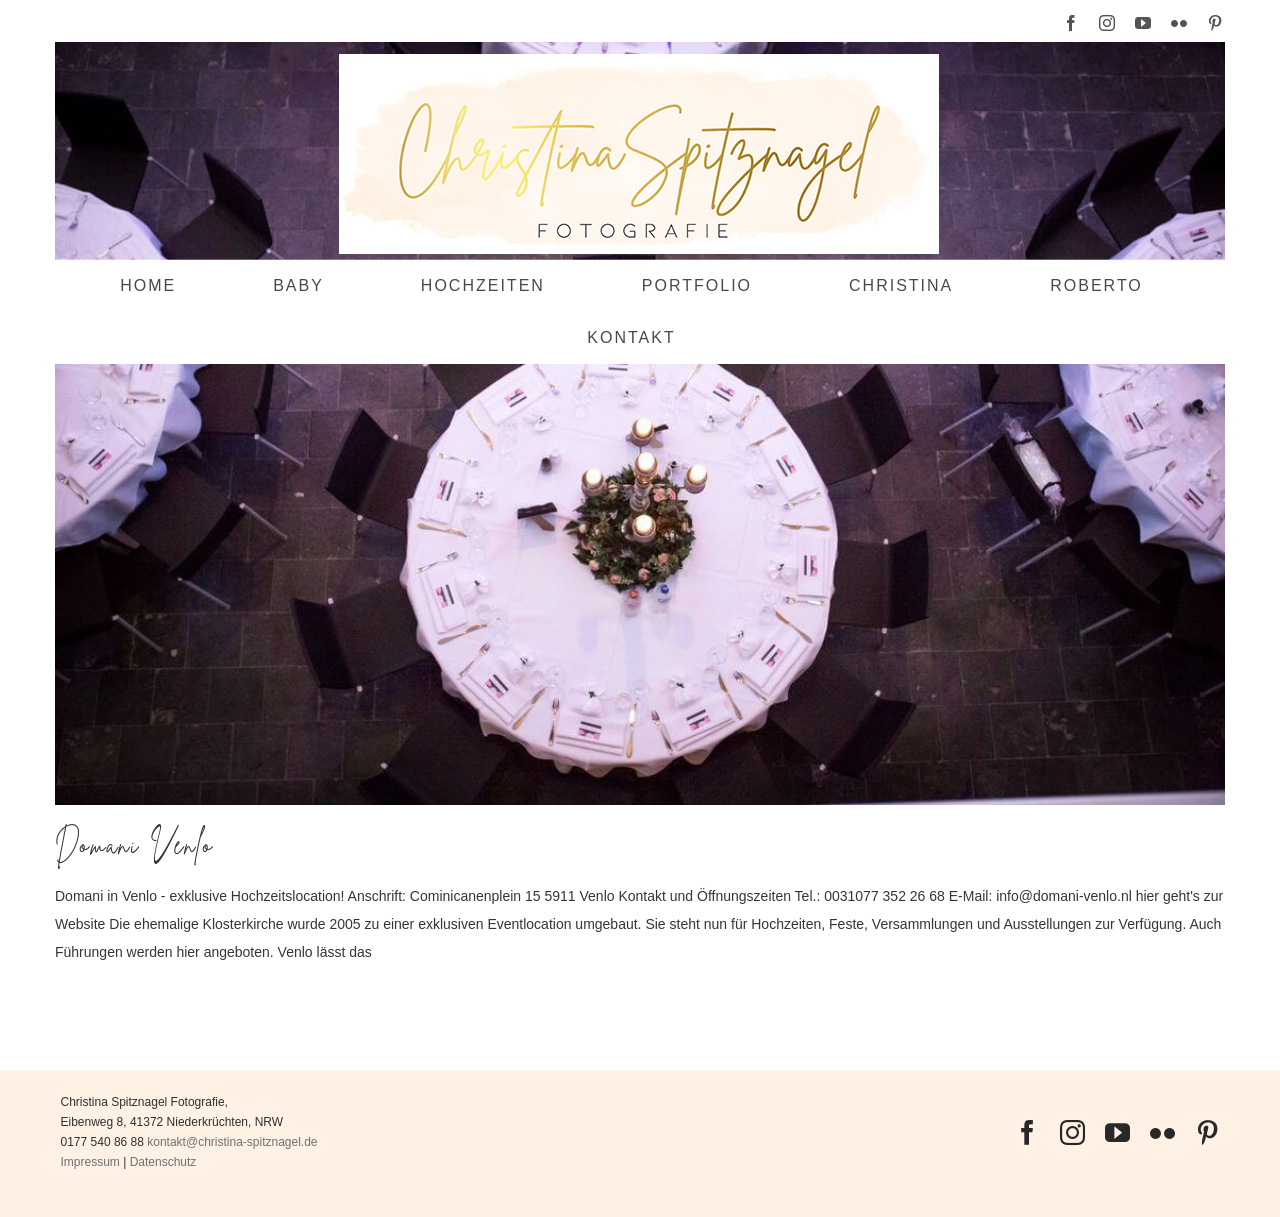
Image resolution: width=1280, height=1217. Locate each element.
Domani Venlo (134, 845)
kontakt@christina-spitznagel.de (232, 1142)
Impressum (90, 1162)
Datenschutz (163, 1162)
